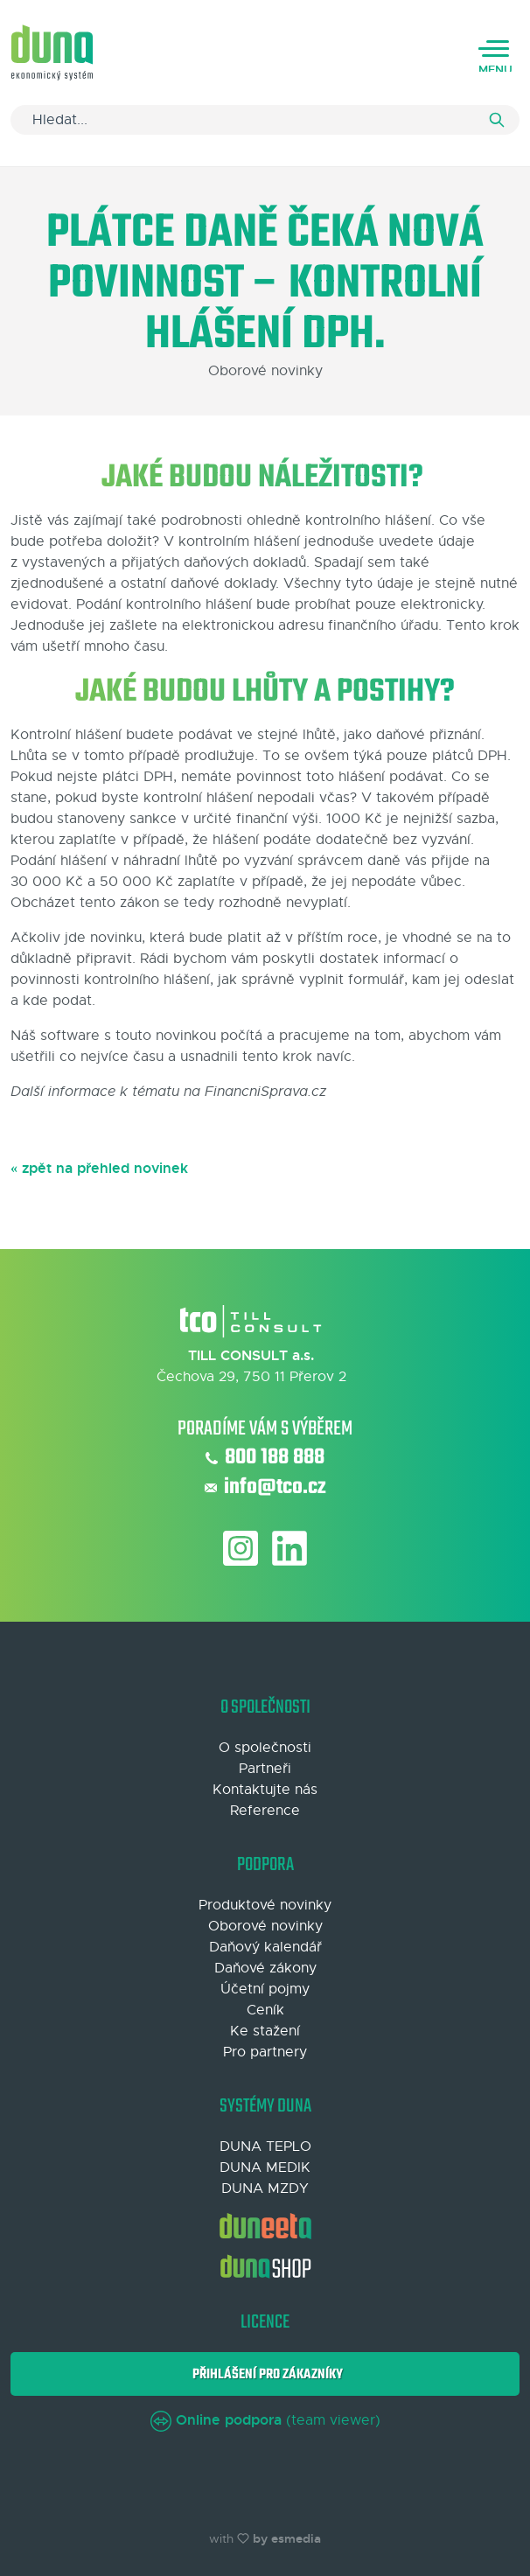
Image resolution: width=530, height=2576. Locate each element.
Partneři (265, 1768)
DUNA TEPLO (265, 2146)
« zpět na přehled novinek (99, 1168)
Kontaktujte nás (265, 1789)
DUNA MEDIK (265, 2167)
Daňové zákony (265, 1968)
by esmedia (287, 2538)
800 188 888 (265, 1458)
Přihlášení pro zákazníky (265, 2374)
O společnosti (265, 1747)
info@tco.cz (265, 1488)
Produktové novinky (265, 1905)
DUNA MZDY (265, 2188)
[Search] (265, 120)
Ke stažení (265, 2031)
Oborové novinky (265, 1926)
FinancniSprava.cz (265, 1091)
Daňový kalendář (265, 1947)
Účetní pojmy (265, 1989)
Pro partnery (265, 2052)
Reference (265, 1810)
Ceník (265, 2010)
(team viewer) (265, 2420)
